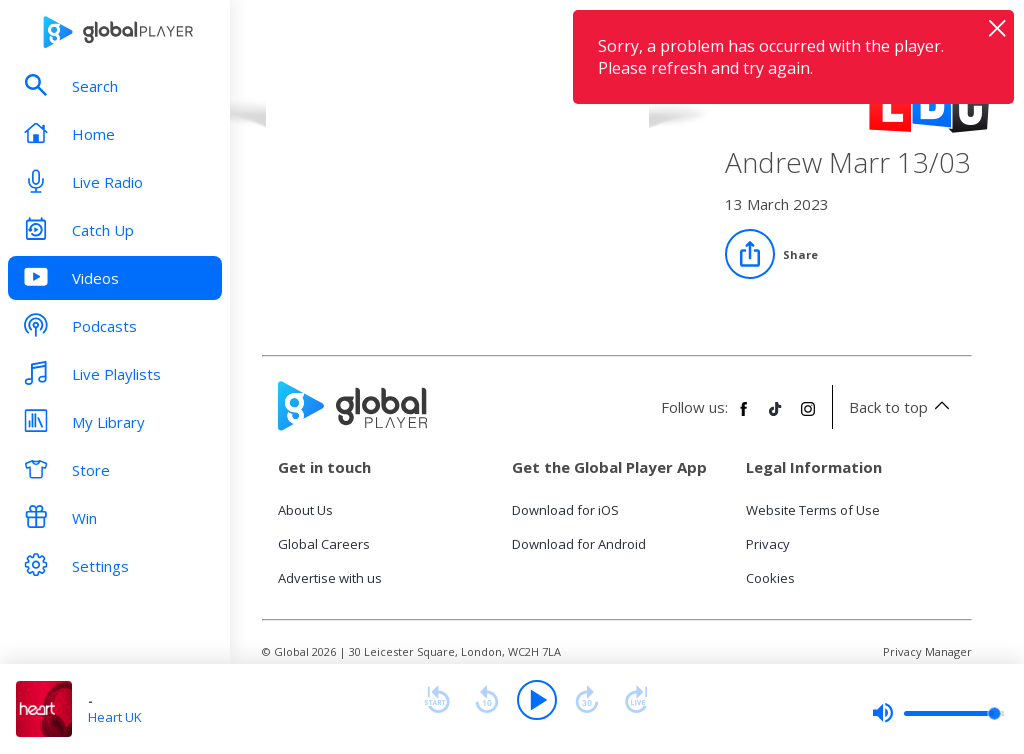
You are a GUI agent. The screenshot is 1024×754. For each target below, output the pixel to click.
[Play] (537, 700)
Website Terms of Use (813, 510)
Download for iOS (565, 510)
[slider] (938, 713)
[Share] (771, 254)
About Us (305, 510)
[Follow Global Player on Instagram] (808, 417)
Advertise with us (330, 578)
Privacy (768, 544)
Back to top (902, 407)
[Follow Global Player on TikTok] (776, 417)
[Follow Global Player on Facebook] (744, 417)
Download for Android (579, 544)
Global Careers (324, 544)
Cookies (770, 578)
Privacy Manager (927, 651)
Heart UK (115, 717)
